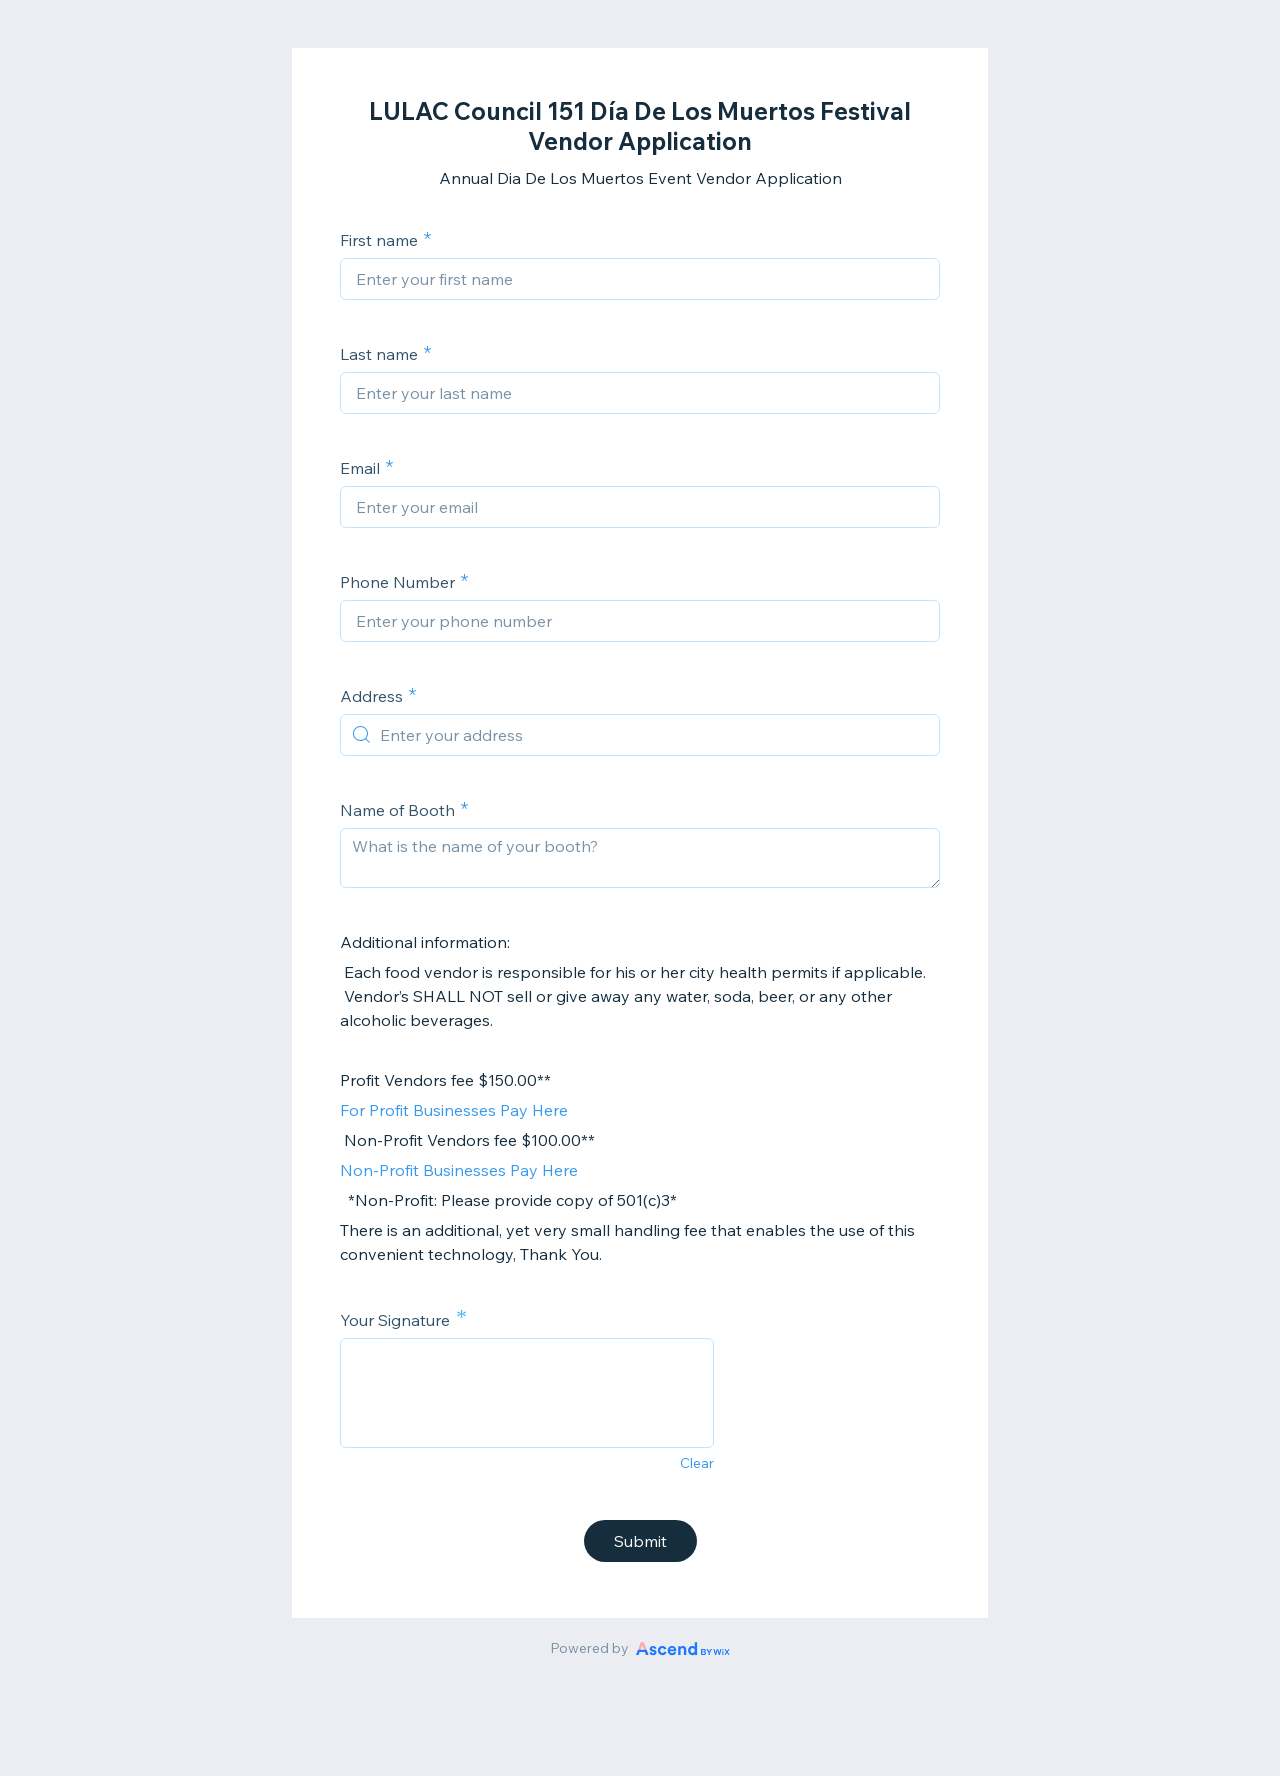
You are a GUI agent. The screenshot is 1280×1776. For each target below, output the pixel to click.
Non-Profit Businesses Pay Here (459, 1170)
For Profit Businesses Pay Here (454, 1110)
